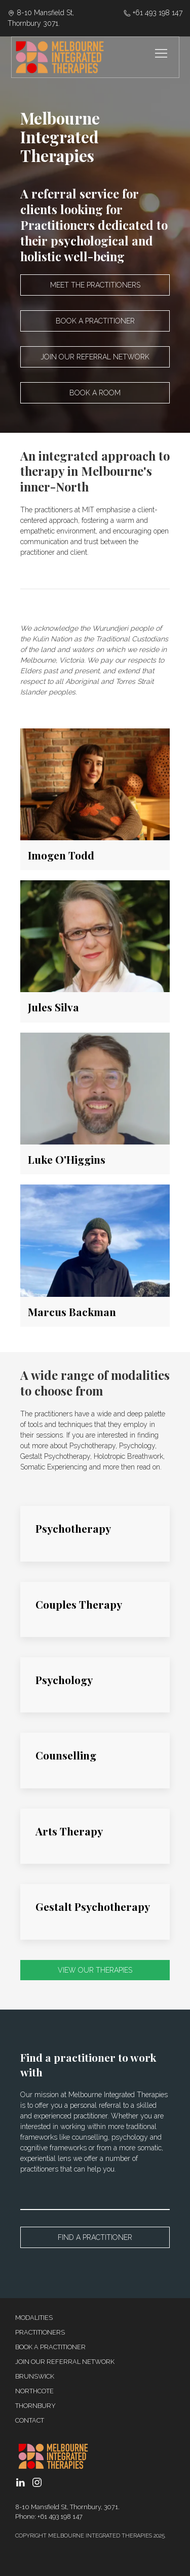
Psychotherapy (73, 1528)
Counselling (65, 1755)
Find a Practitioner (95, 2237)
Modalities (34, 2317)
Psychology (64, 1679)
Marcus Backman (72, 1311)
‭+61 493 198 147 (153, 13)
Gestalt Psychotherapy (92, 1906)
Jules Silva (53, 1007)
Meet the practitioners (95, 285)
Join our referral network (95, 357)
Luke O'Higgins (66, 1159)
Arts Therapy (69, 1831)
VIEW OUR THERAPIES (95, 1970)
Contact (29, 2420)
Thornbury (35, 2405)
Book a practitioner (95, 321)
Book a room (95, 393)
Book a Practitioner (50, 2347)
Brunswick (34, 2376)
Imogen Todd (61, 855)
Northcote (34, 2391)
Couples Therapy (78, 1604)
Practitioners (40, 2332)
